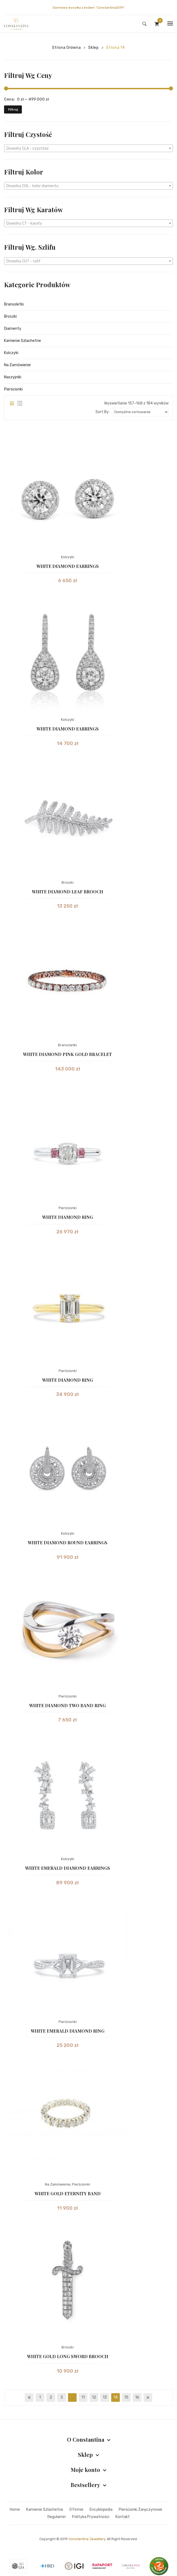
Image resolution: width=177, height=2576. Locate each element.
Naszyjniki (12, 377)
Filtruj (13, 109)
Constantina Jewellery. (87, 2539)
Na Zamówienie (17, 365)
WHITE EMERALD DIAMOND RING (67, 2031)
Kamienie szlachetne (44, 2509)
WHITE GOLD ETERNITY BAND (68, 2193)
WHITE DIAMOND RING (67, 1217)
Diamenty (12, 328)
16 (137, 2397)
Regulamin (56, 2517)
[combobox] (88, 148)
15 (126, 2397)
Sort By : (103, 412)
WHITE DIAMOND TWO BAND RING (67, 1705)
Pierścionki (13, 389)
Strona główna (66, 47)
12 (94, 2397)
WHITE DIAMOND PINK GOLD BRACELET (67, 1054)
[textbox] (88, 148)
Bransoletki (14, 304)
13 (105, 2397)
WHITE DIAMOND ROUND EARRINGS (67, 1542)
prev (29, 2397)
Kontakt (122, 2517)
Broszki (10, 316)
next (148, 2397)
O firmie (76, 2509)
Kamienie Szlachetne (22, 340)
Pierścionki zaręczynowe (140, 2509)
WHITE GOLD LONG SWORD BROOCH (67, 2356)
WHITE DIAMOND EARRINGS (67, 566)
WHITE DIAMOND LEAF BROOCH (67, 891)
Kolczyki (11, 353)
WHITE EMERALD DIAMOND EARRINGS (67, 1868)
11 (83, 2397)
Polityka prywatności (90, 2517)
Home (15, 2509)
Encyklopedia (101, 2509)
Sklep (93, 47)
